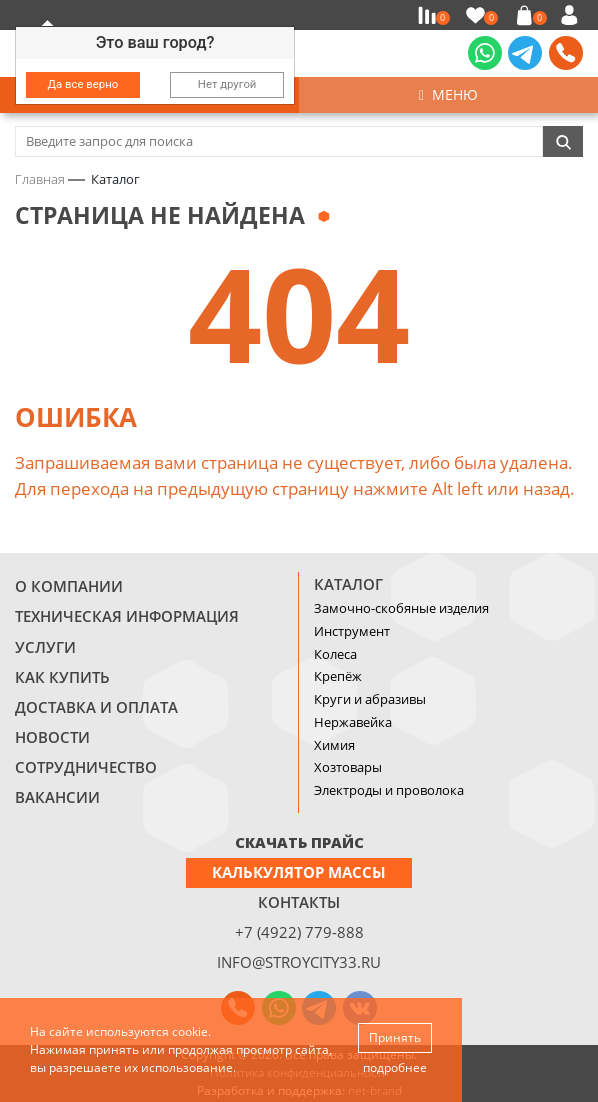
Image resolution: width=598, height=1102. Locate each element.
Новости (52, 737)
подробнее (395, 1067)
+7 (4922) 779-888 (299, 932)
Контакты (299, 902)
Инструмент (352, 631)
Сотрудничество (86, 767)
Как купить (62, 677)
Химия (334, 745)
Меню (448, 94)
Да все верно (83, 84)
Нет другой (227, 84)
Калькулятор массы (299, 872)
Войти (572, 15)
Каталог (348, 584)
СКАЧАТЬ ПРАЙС (299, 842)
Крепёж (338, 676)
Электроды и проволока (389, 790)
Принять (395, 1037)
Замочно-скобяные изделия (401, 608)
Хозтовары (348, 767)
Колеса (335, 654)
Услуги (45, 647)
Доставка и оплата (96, 707)
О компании (69, 586)
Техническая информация (127, 616)
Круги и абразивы (370, 699)
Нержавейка (353, 722)
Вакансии (57, 797)
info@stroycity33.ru (299, 962)
